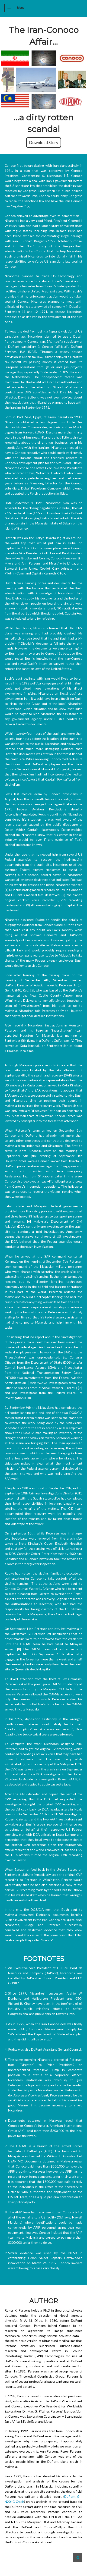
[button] (43, 142)
